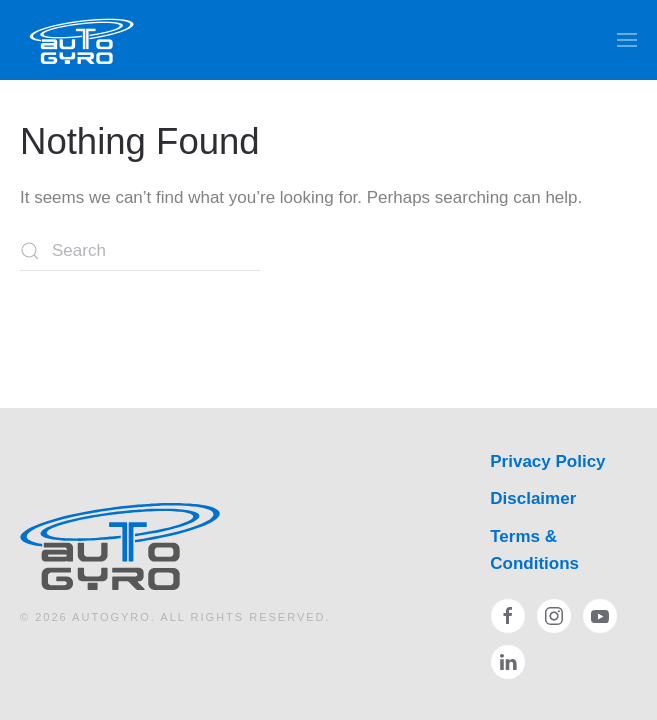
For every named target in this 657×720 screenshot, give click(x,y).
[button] (627, 40)
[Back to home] (82, 40)
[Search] (140, 251)
